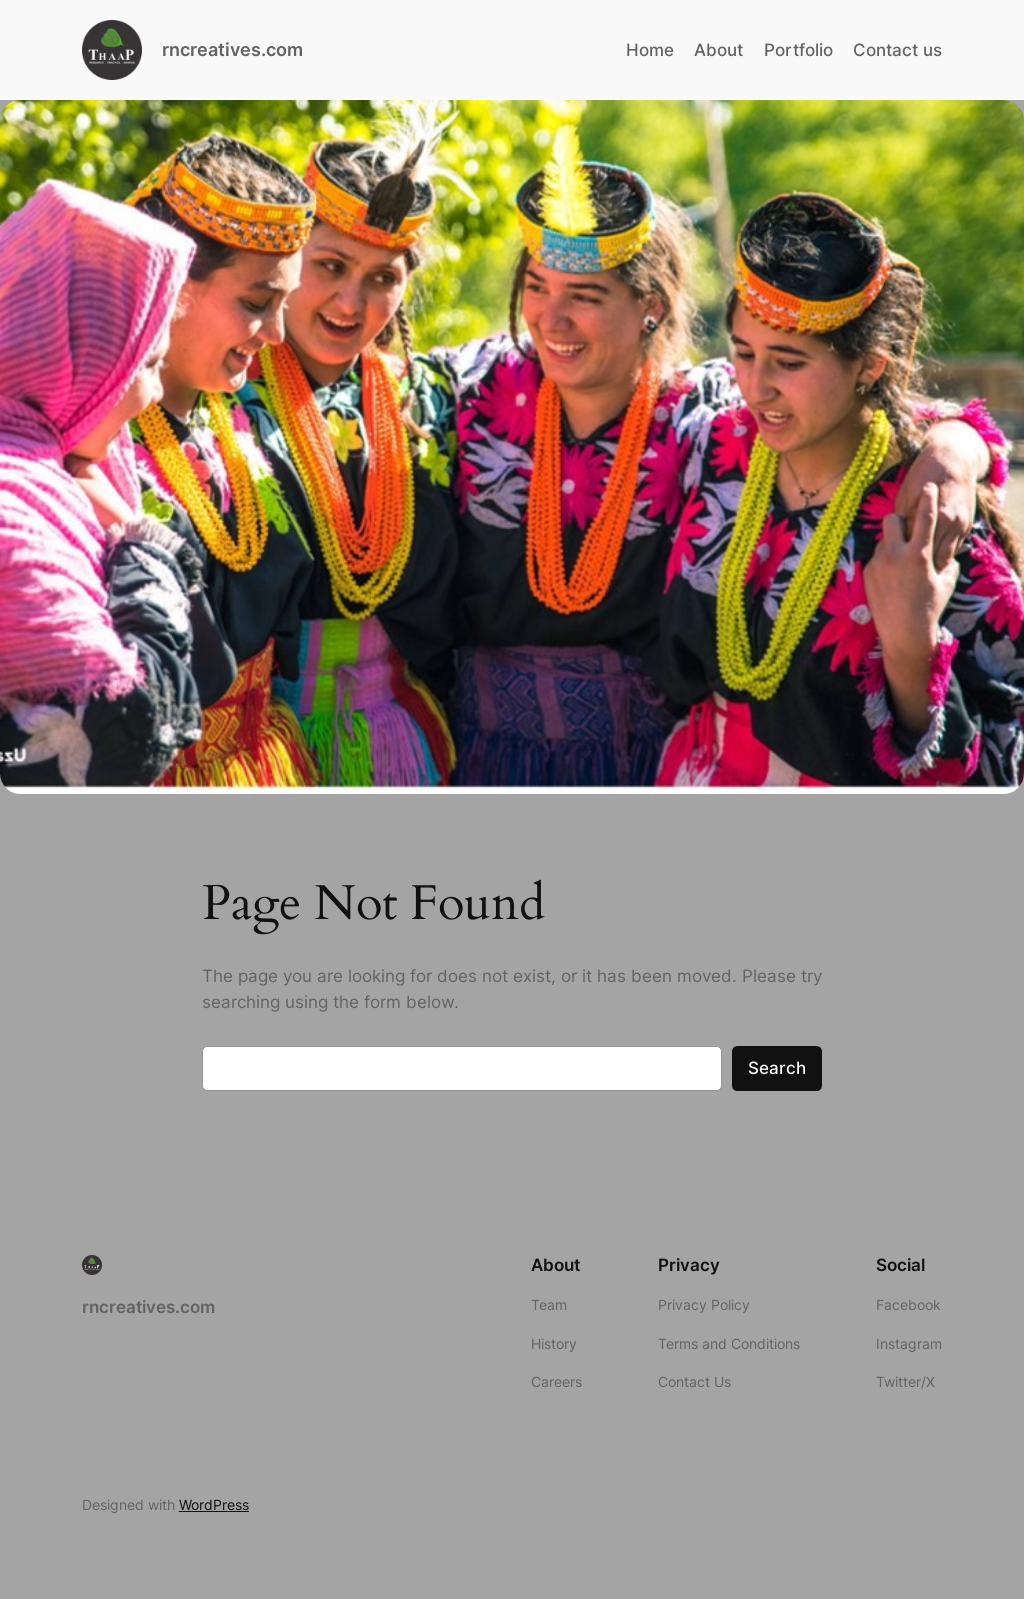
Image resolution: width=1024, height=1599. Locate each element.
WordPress (214, 1504)
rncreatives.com (232, 49)
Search (777, 1068)
